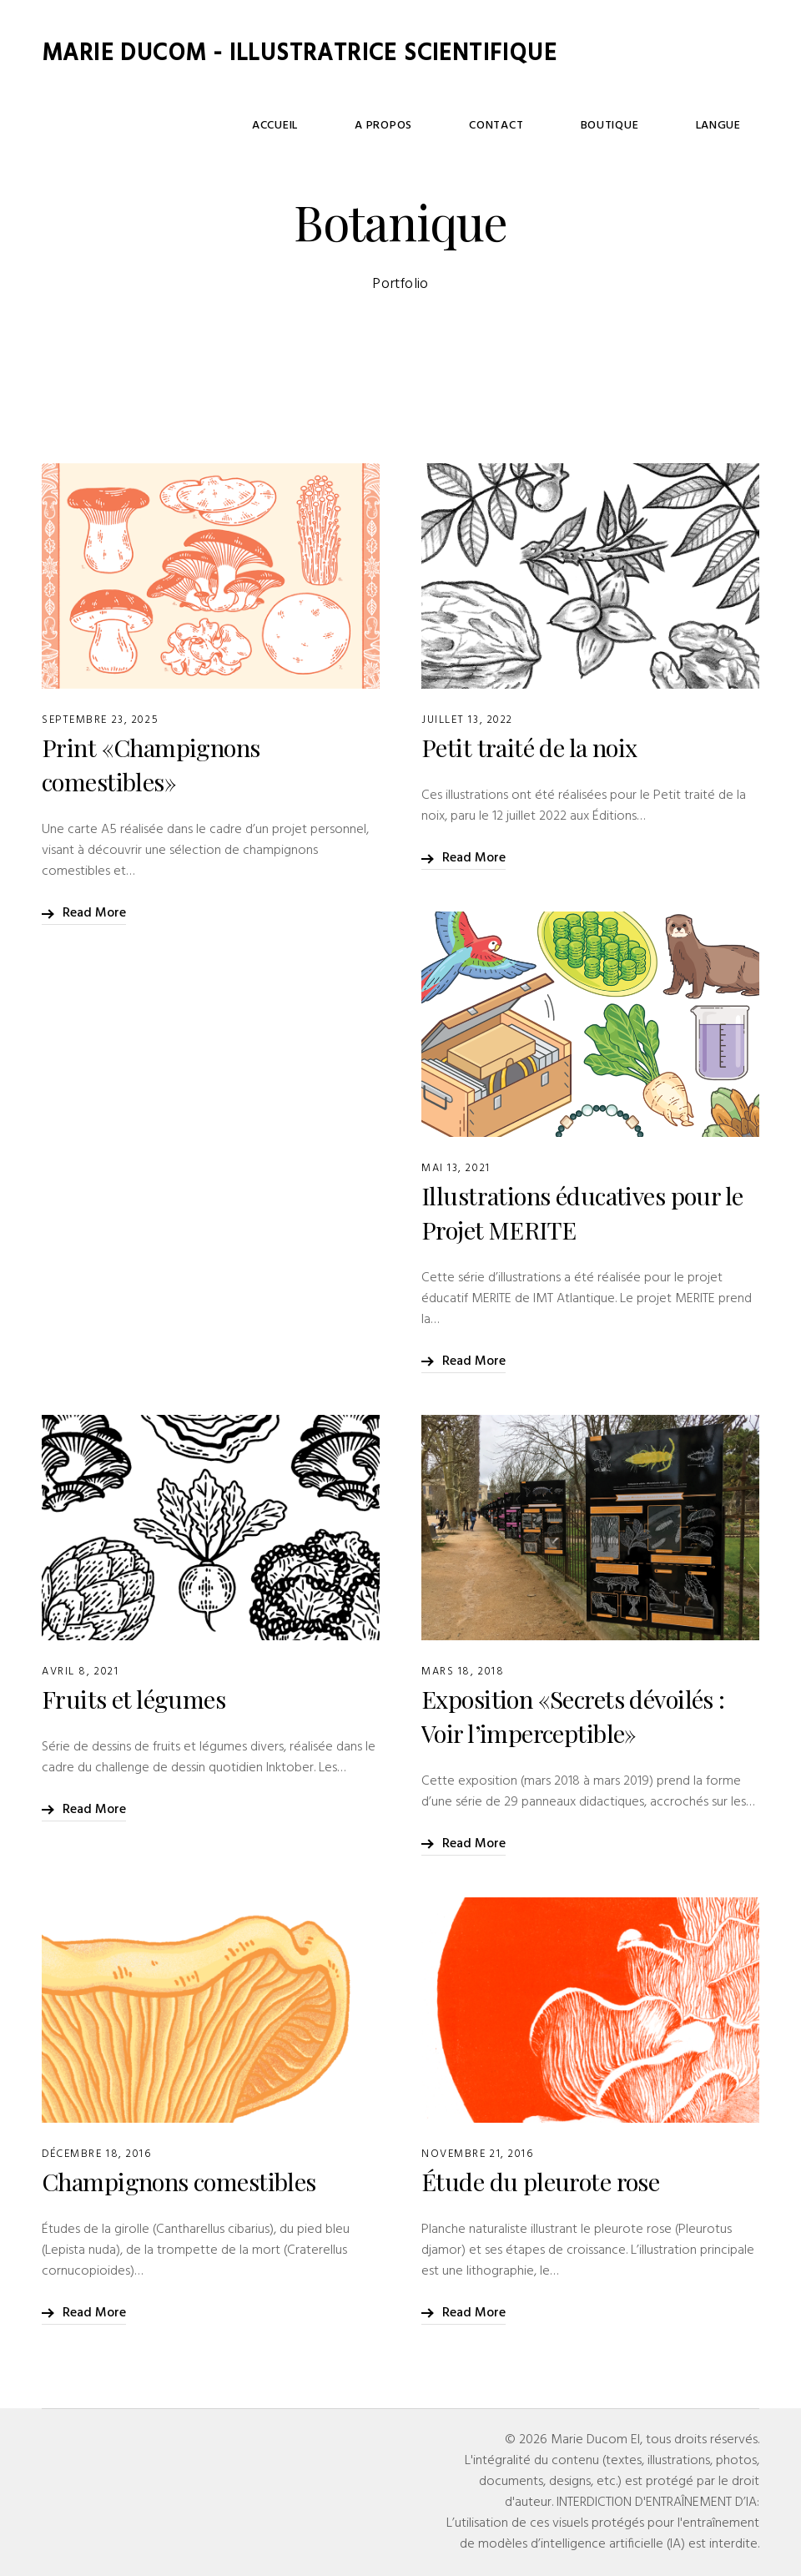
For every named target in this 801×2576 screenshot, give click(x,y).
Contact (589, 162)
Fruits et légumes (133, 1699)
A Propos (513, 162)
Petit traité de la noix (529, 747)
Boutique (665, 162)
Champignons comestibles (179, 2181)
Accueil (442, 162)
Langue (736, 162)
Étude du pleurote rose (540, 2181)
